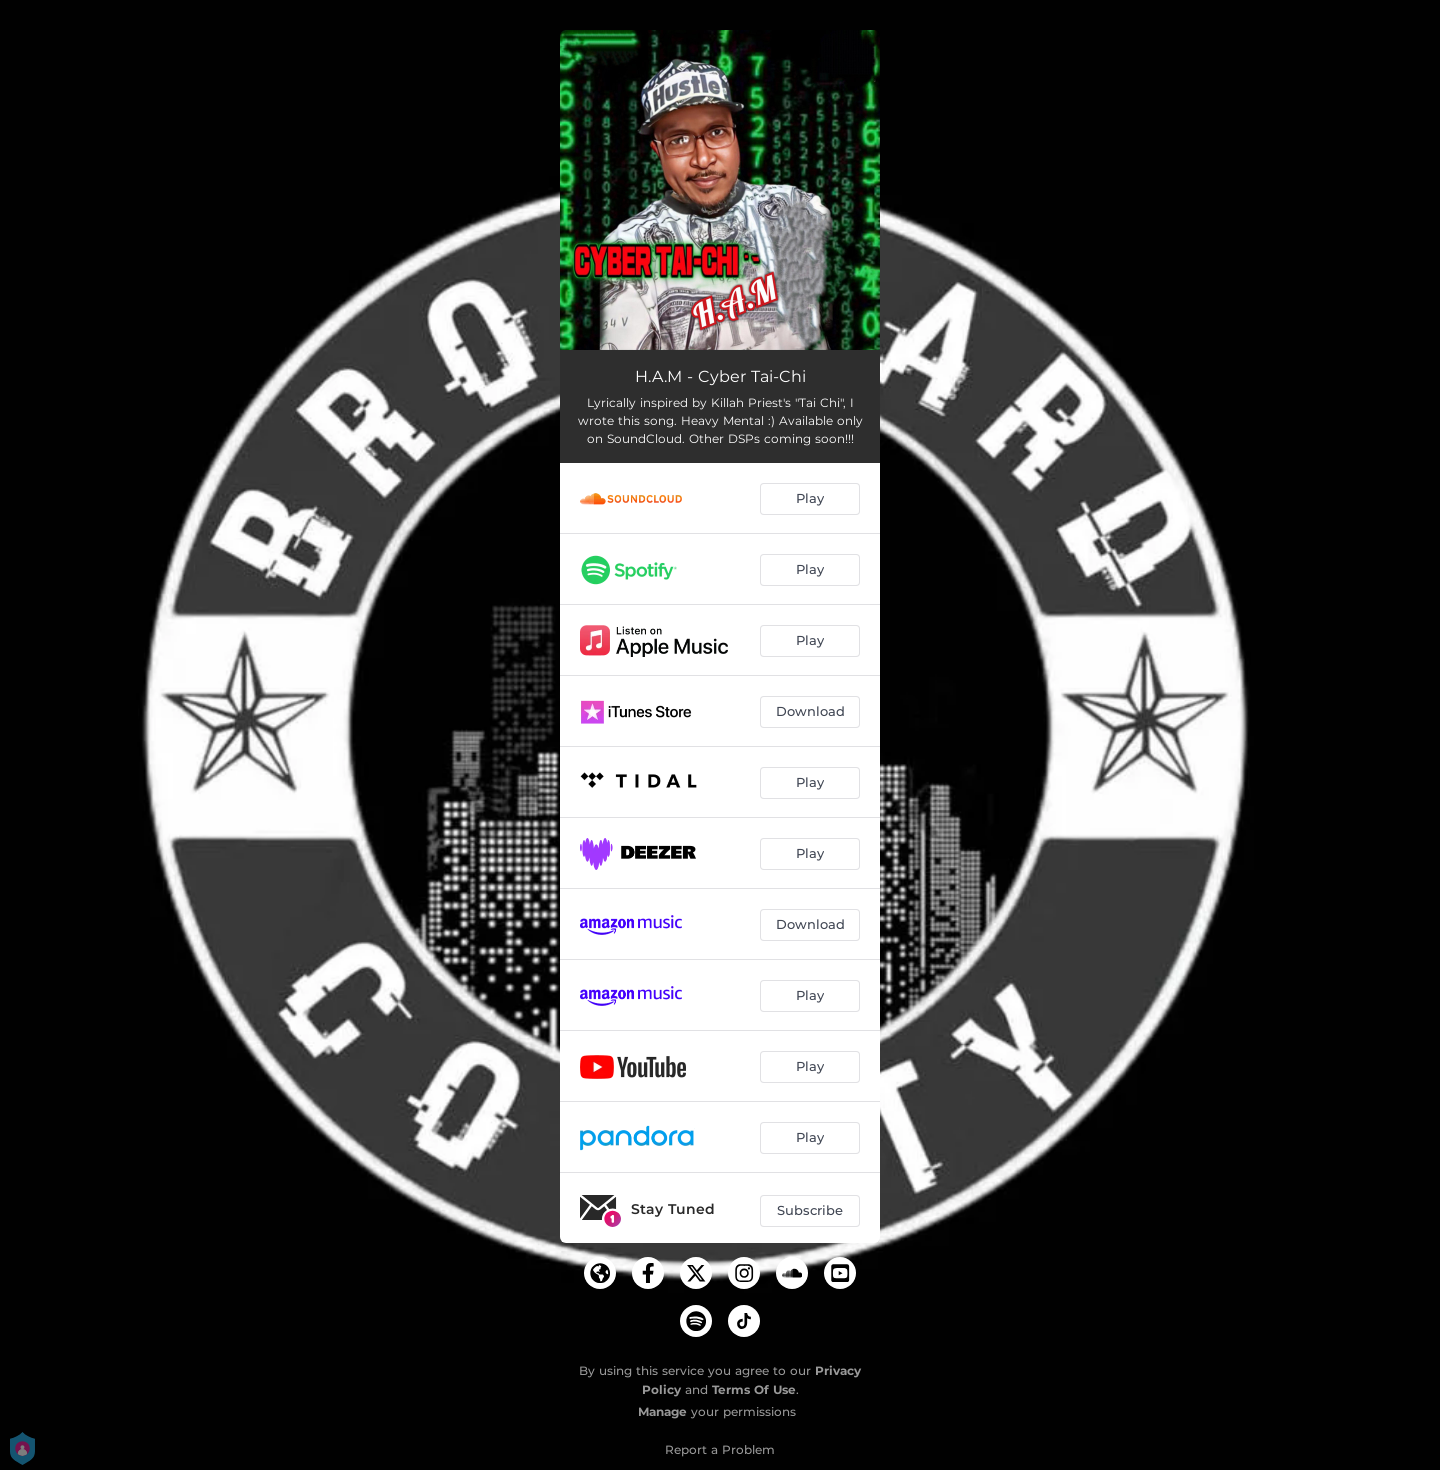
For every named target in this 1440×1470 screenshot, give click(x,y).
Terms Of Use (754, 1389)
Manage (662, 1411)
